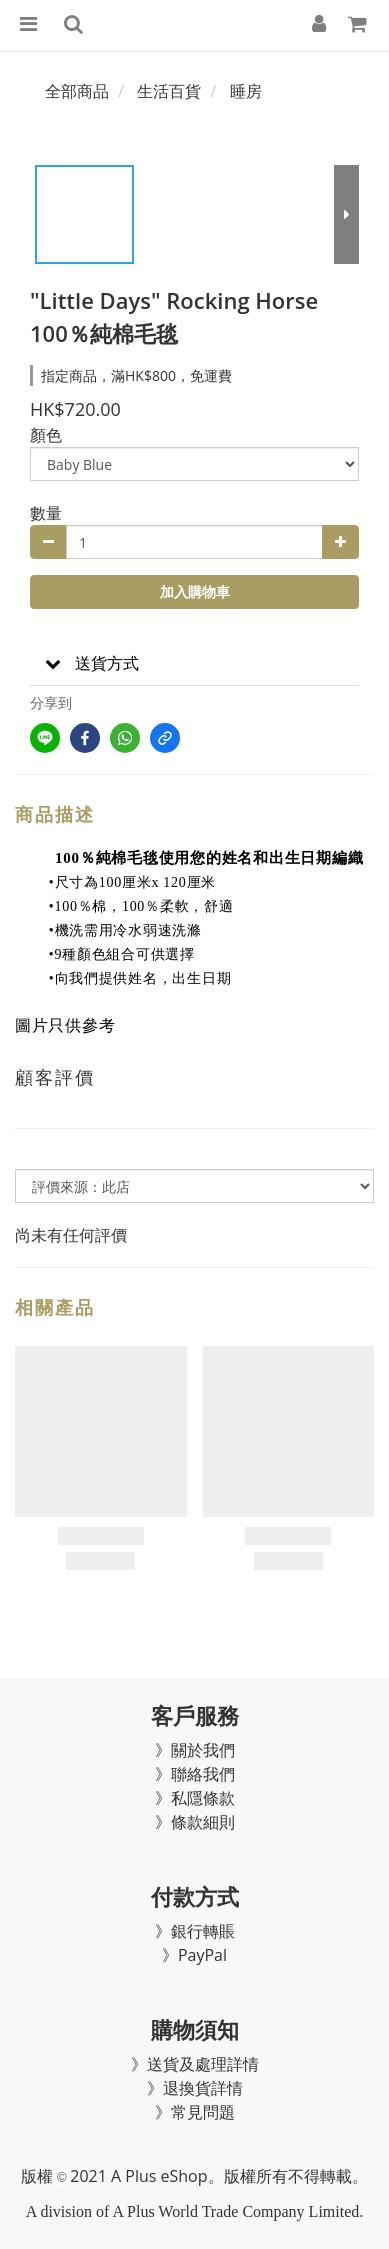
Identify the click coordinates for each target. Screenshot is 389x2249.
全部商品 (77, 91)
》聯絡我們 (195, 1774)
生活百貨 (169, 91)
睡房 (246, 91)
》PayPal (194, 1955)
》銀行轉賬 (195, 1931)
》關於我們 (195, 1750)
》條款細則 (195, 1822)
